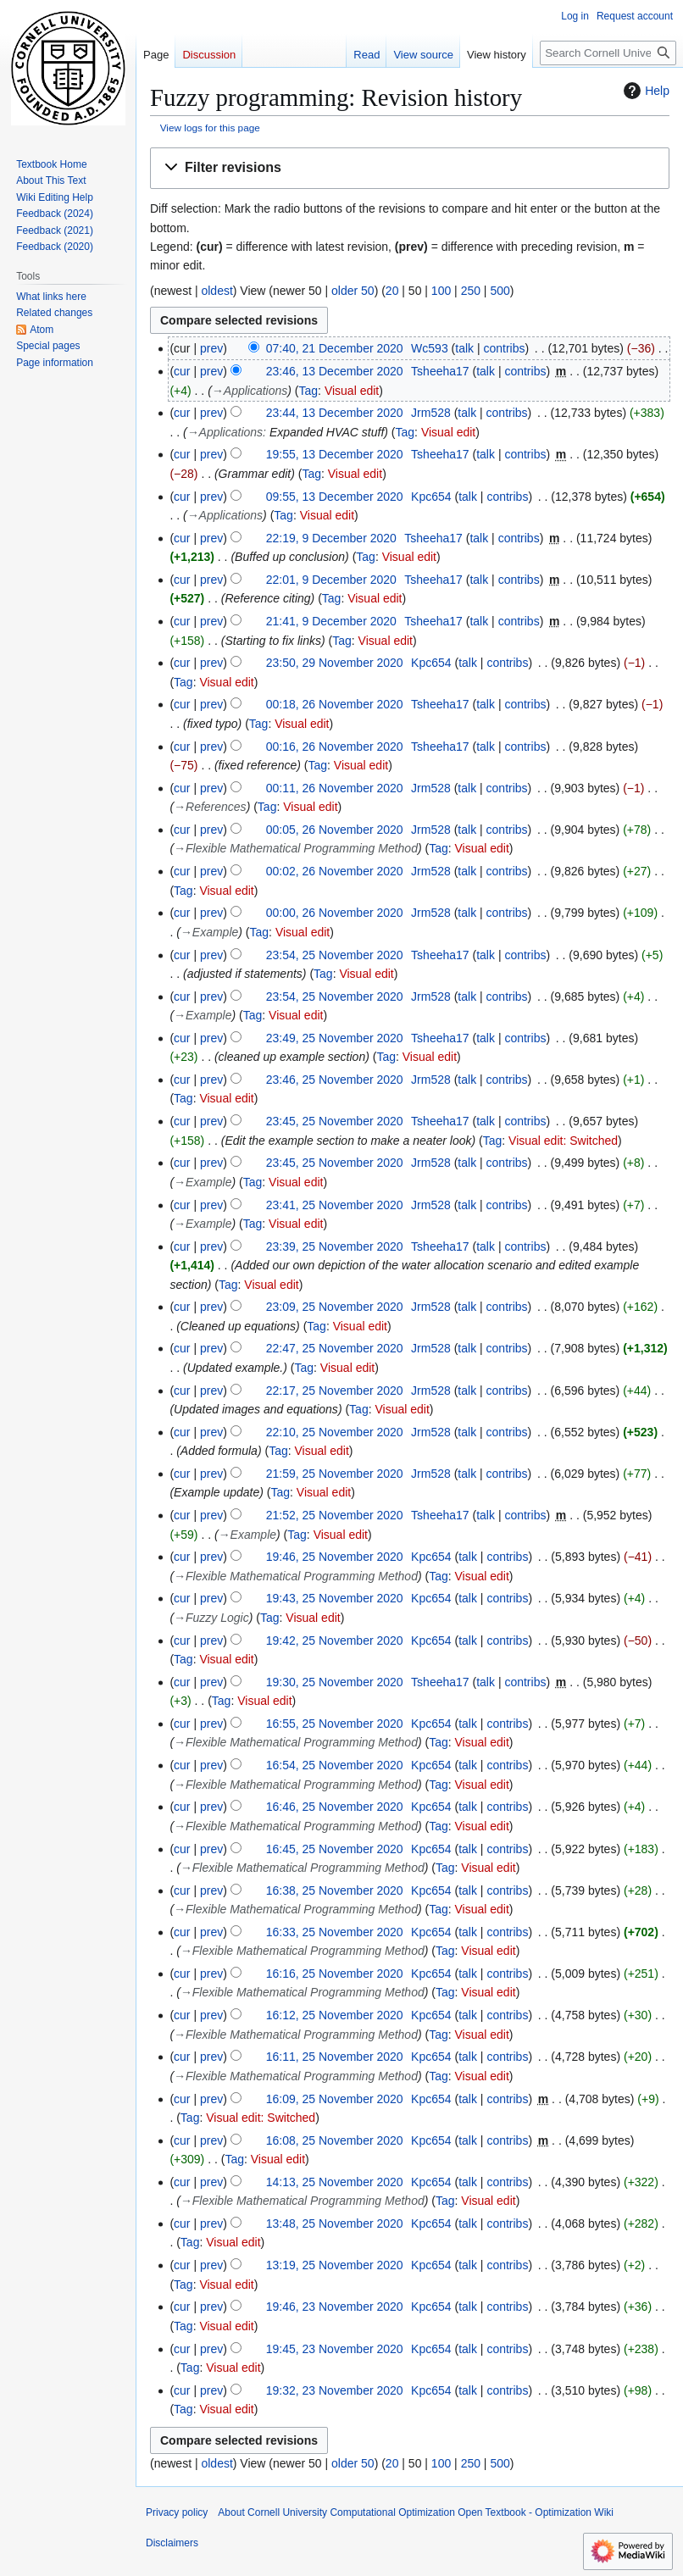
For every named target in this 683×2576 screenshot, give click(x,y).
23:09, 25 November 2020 (334, 1306)
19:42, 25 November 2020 (334, 1640)
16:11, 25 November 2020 (334, 2056)
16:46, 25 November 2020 (334, 1806)
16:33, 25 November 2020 (334, 1932)
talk (464, 348)
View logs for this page (210, 127)
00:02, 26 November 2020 (334, 871)
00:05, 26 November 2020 (334, 829)
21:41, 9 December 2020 (331, 621)
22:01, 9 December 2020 (331, 579)
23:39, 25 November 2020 (334, 1246)
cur (182, 371)
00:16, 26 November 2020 (334, 746)
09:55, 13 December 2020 (334, 496)
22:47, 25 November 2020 (334, 1348)
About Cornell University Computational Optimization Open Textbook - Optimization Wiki (416, 2512)
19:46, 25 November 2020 (334, 1556)
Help (644, 90)
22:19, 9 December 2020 (331, 538)
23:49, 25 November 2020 (334, 1038)
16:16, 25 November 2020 (334, 1973)
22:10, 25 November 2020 (334, 1432)
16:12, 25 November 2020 (334, 2015)
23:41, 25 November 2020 (334, 1205)
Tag (309, 390)
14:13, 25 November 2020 (334, 2182)
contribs (504, 348)
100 (441, 290)
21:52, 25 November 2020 (334, 1515)
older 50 (353, 290)
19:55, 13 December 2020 (334, 454)
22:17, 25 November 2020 (334, 1390)
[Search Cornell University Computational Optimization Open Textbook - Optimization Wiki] (608, 53)
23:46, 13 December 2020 (334, 371)
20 (392, 290)
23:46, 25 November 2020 (334, 1079)
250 (470, 290)
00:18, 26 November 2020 (334, 704)
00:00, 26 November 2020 (334, 912)
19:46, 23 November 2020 (334, 2306)
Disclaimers (172, 2543)
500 (499, 290)
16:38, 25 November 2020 (334, 1890)
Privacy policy (177, 2512)
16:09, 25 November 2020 (334, 2099)
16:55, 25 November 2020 (334, 1723)
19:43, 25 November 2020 (334, 1598)
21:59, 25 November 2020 (334, 1473)
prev (211, 348)
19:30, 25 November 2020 (334, 1682)
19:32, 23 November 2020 (334, 2390)
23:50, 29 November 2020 (334, 662)
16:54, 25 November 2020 (334, 1765)
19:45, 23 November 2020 (334, 2349)
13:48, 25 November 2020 (334, 2223)
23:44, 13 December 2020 (334, 412)
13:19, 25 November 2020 (334, 2265)
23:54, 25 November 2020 (334, 955)
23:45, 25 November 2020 (334, 1121)
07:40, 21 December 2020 (334, 348)
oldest (216, 290)
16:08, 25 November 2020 (334, 2140)
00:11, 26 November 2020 (334, 788)
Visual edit (352, 390)
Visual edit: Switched (563, 1140)
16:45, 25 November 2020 (334, 1849)
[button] (409, 168)
